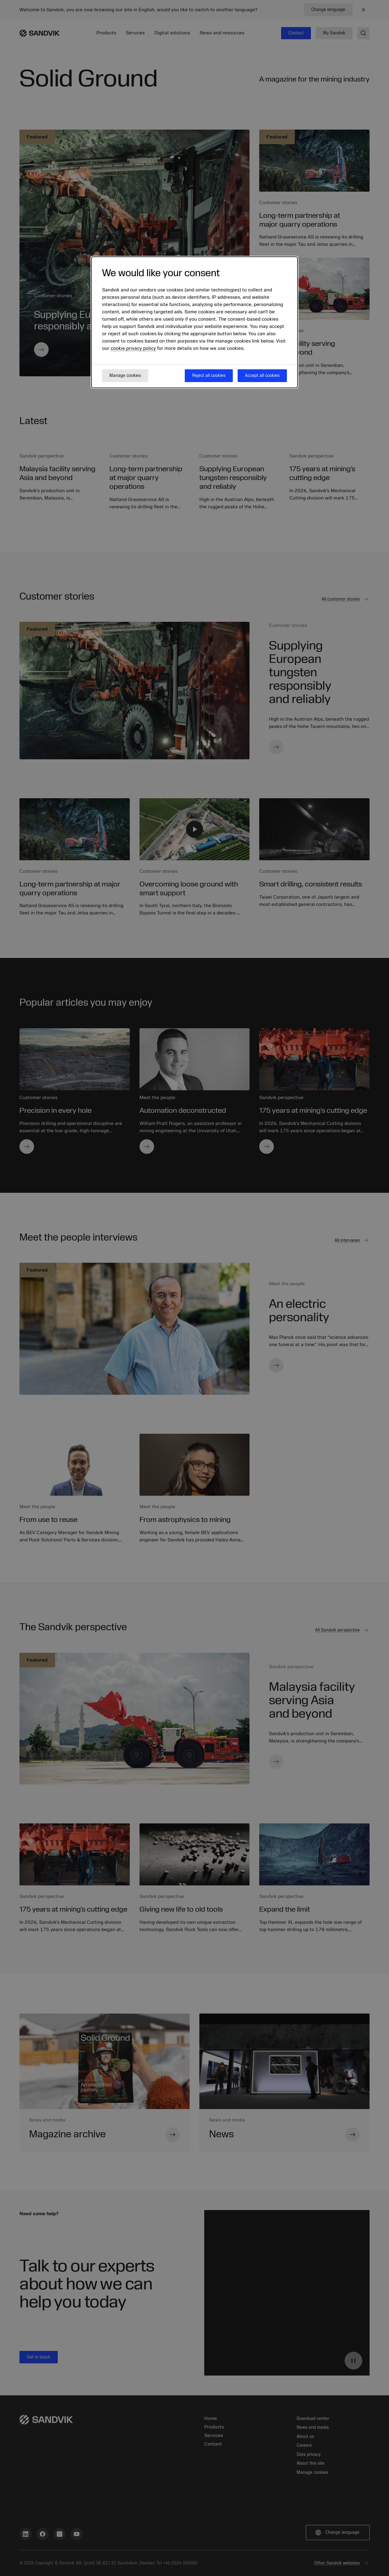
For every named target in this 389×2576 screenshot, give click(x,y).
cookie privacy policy (133, 348)
